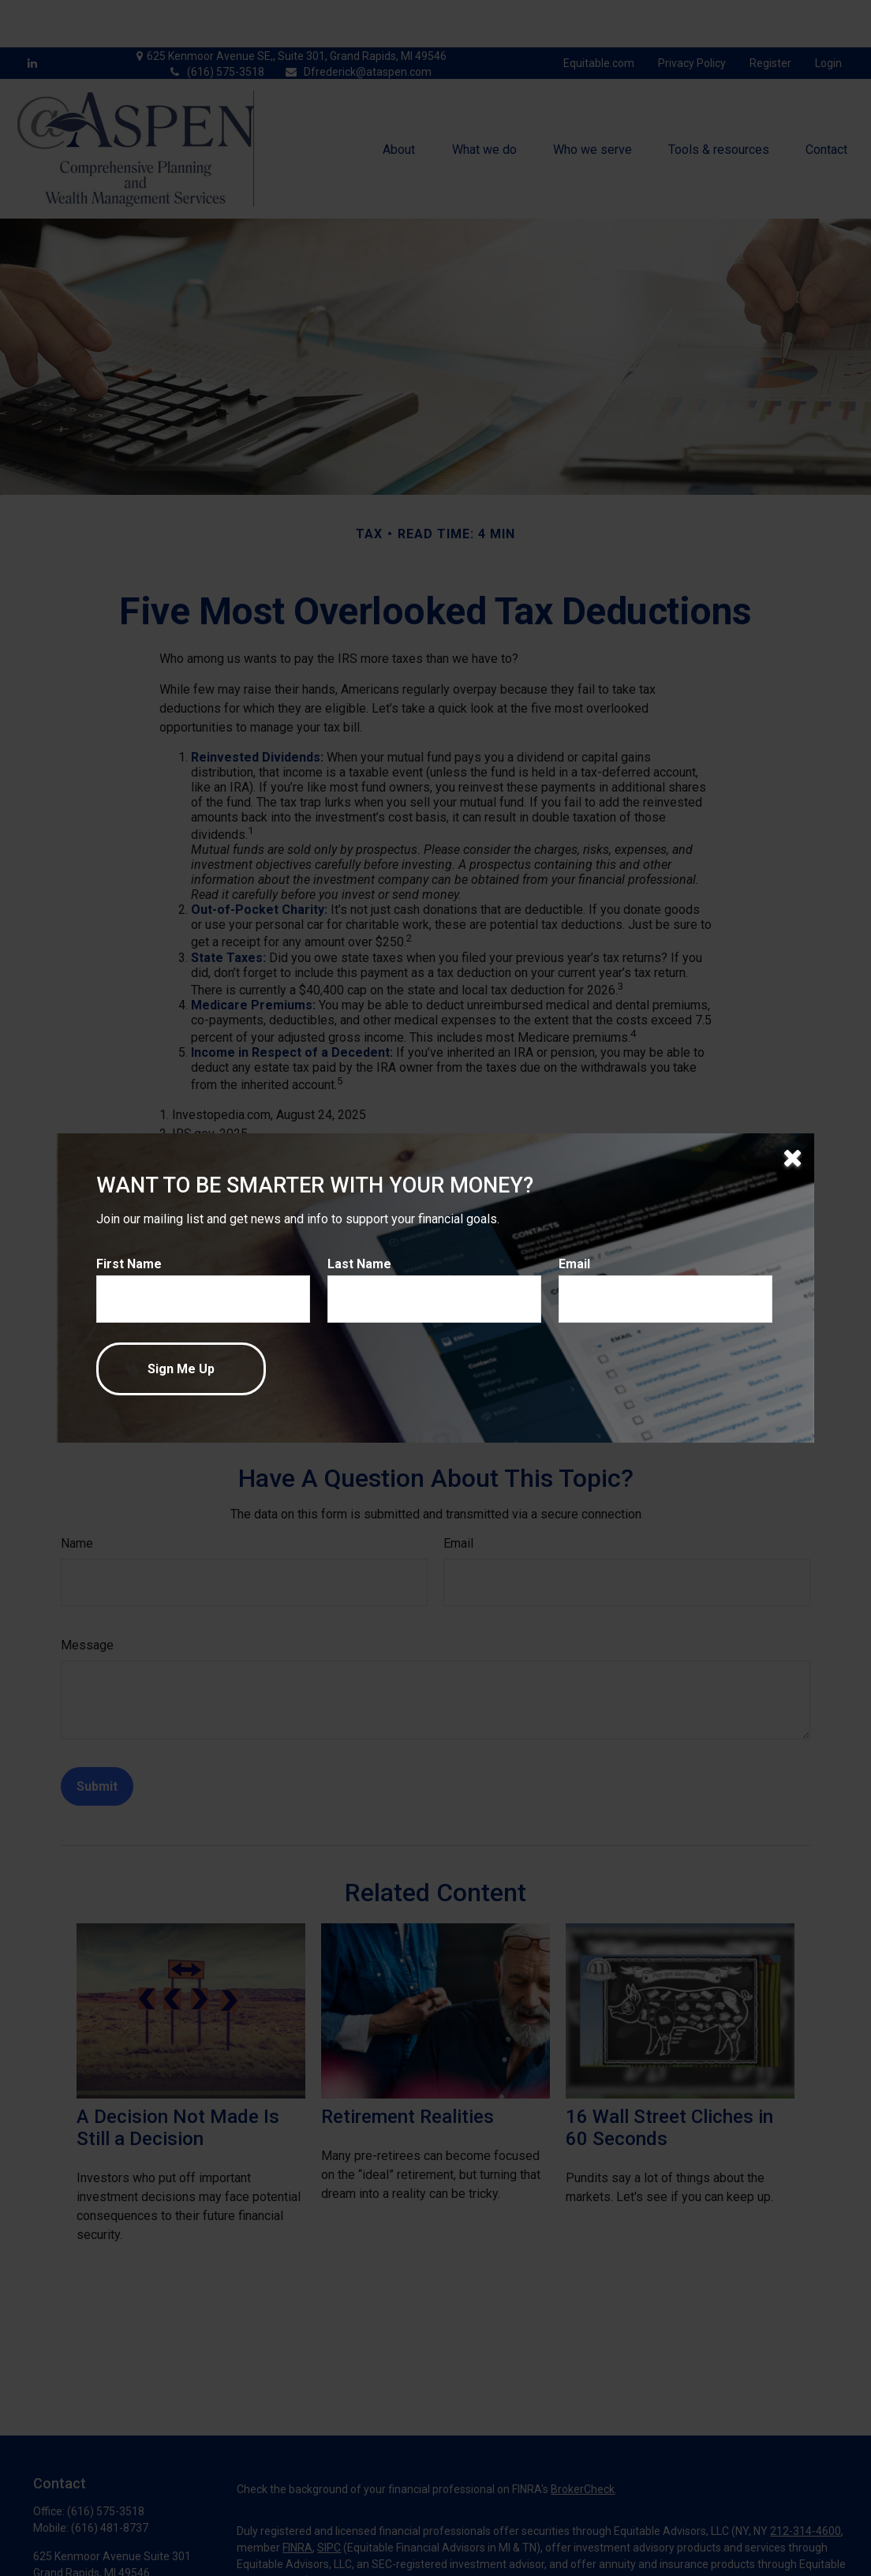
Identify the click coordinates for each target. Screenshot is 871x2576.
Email (574, 1263)
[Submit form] (181, 1368)
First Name (129, 1263)
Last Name (359, 1263)
